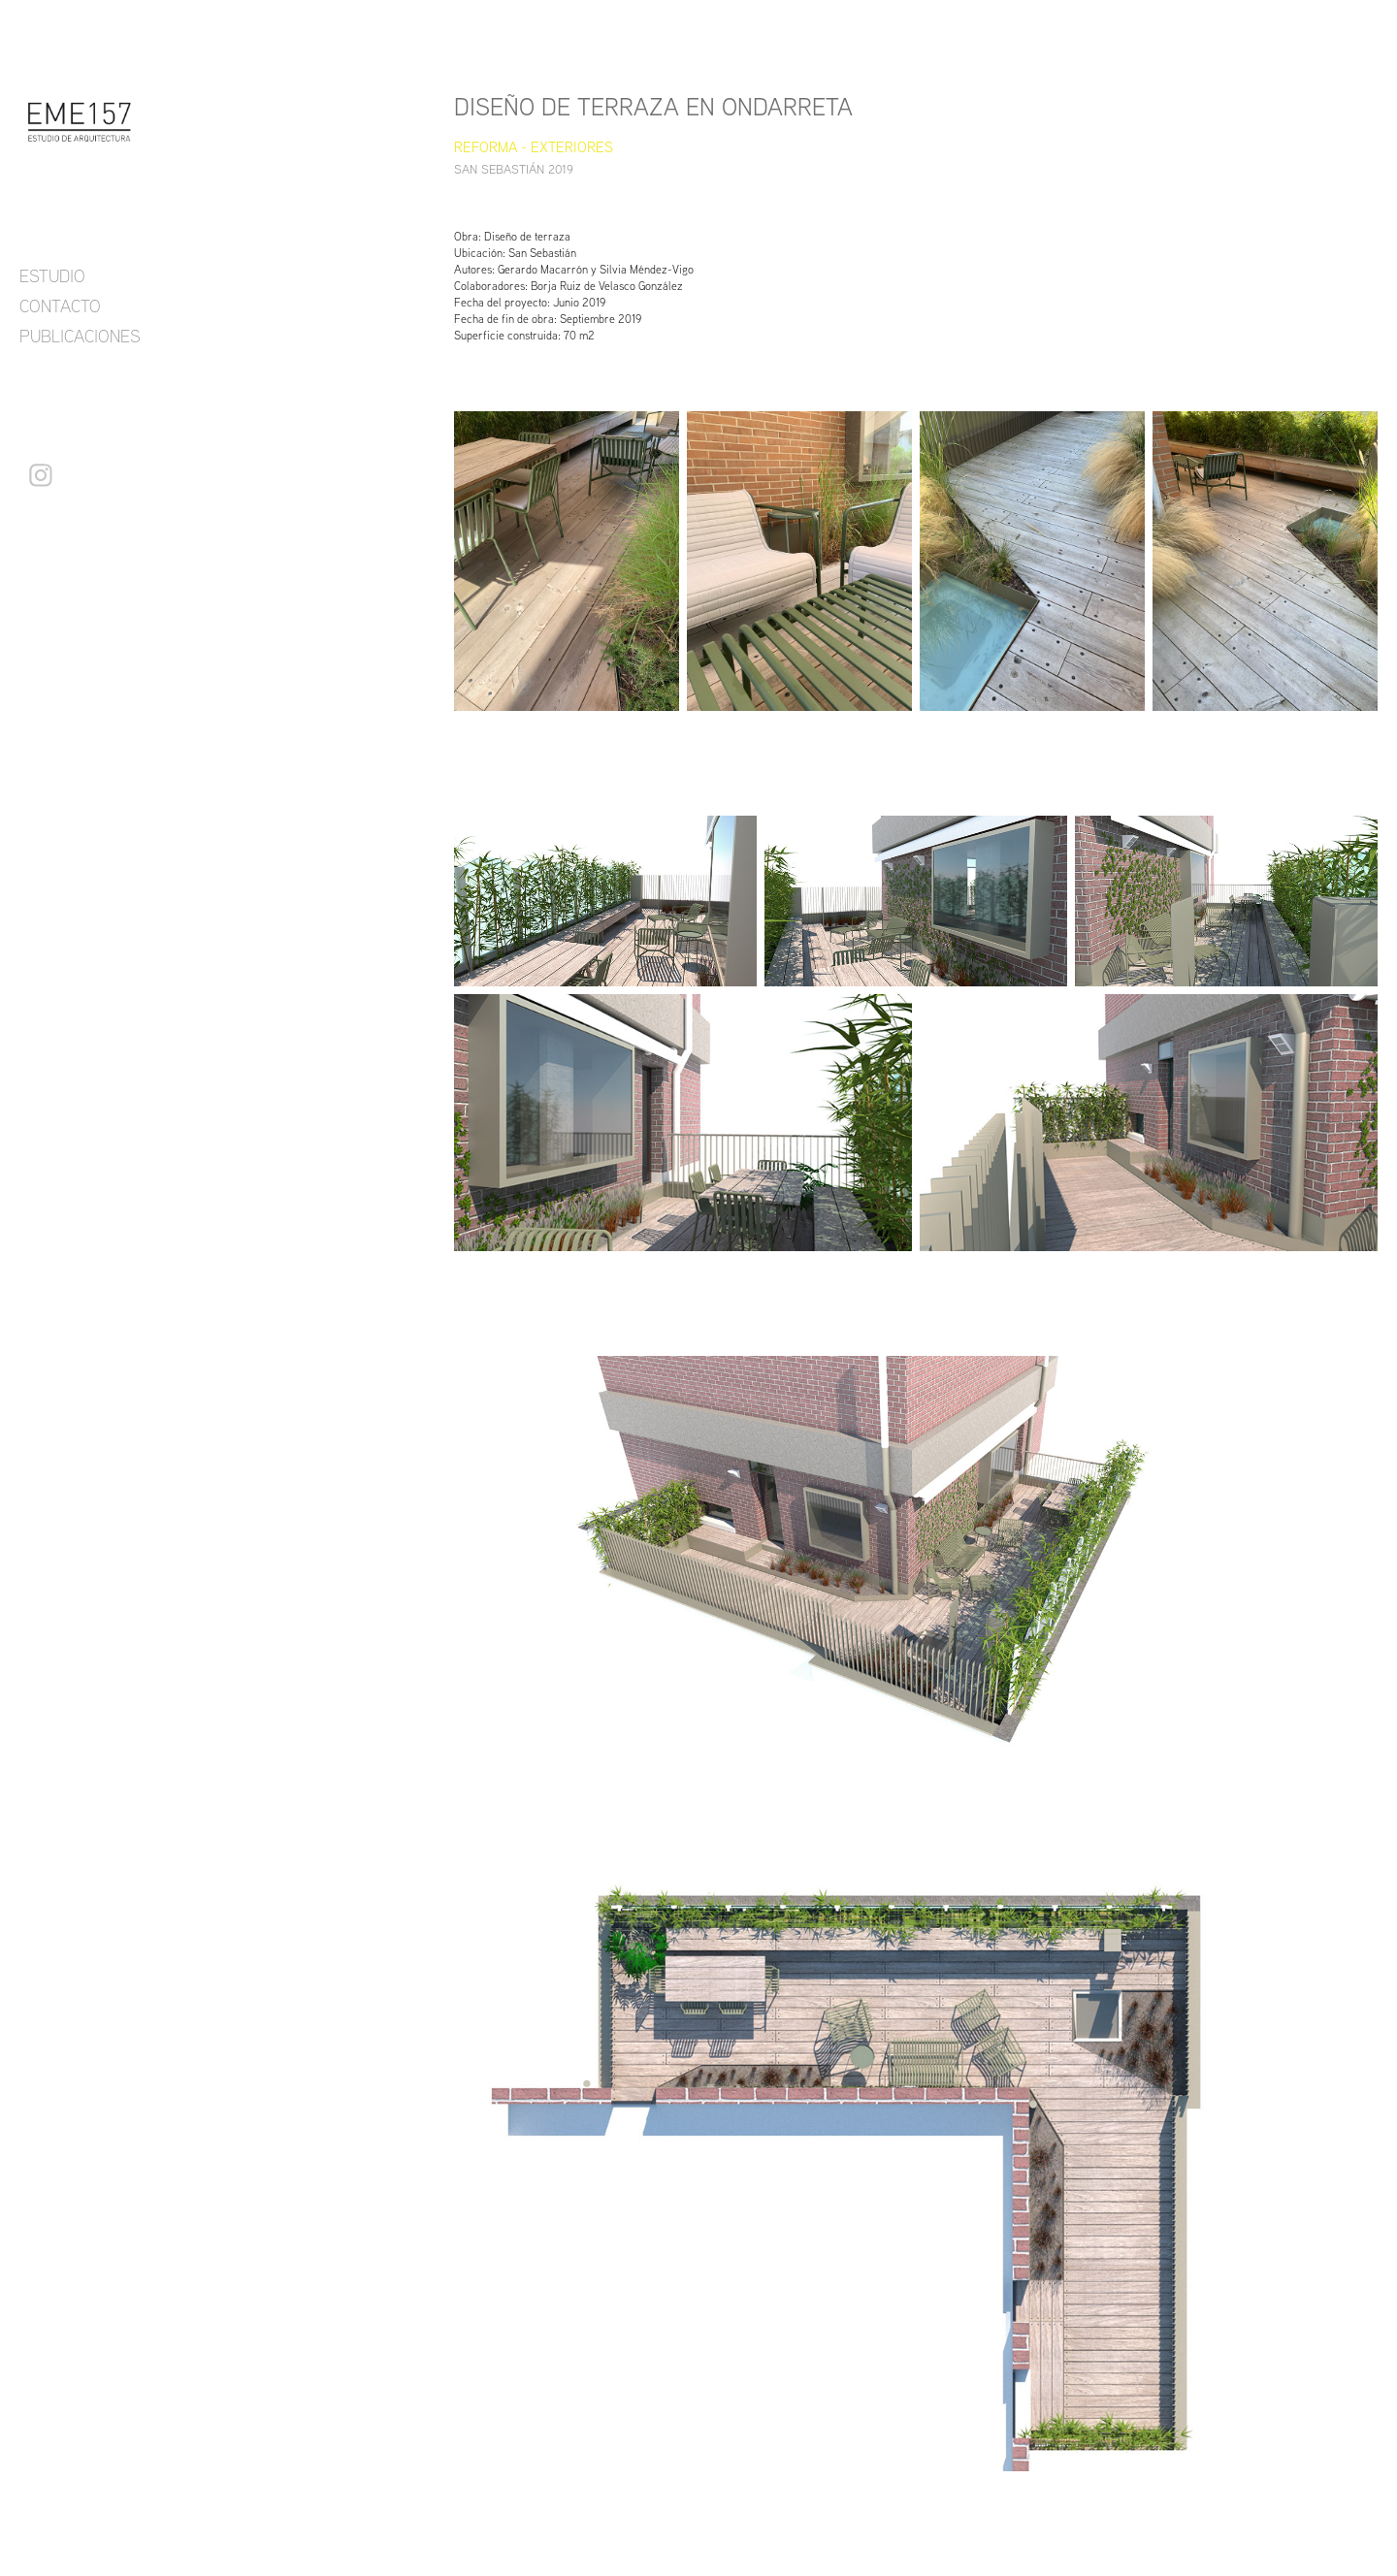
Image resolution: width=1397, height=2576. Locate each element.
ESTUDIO (52, 275)
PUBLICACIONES (80, 335)
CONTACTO (60, 305)
